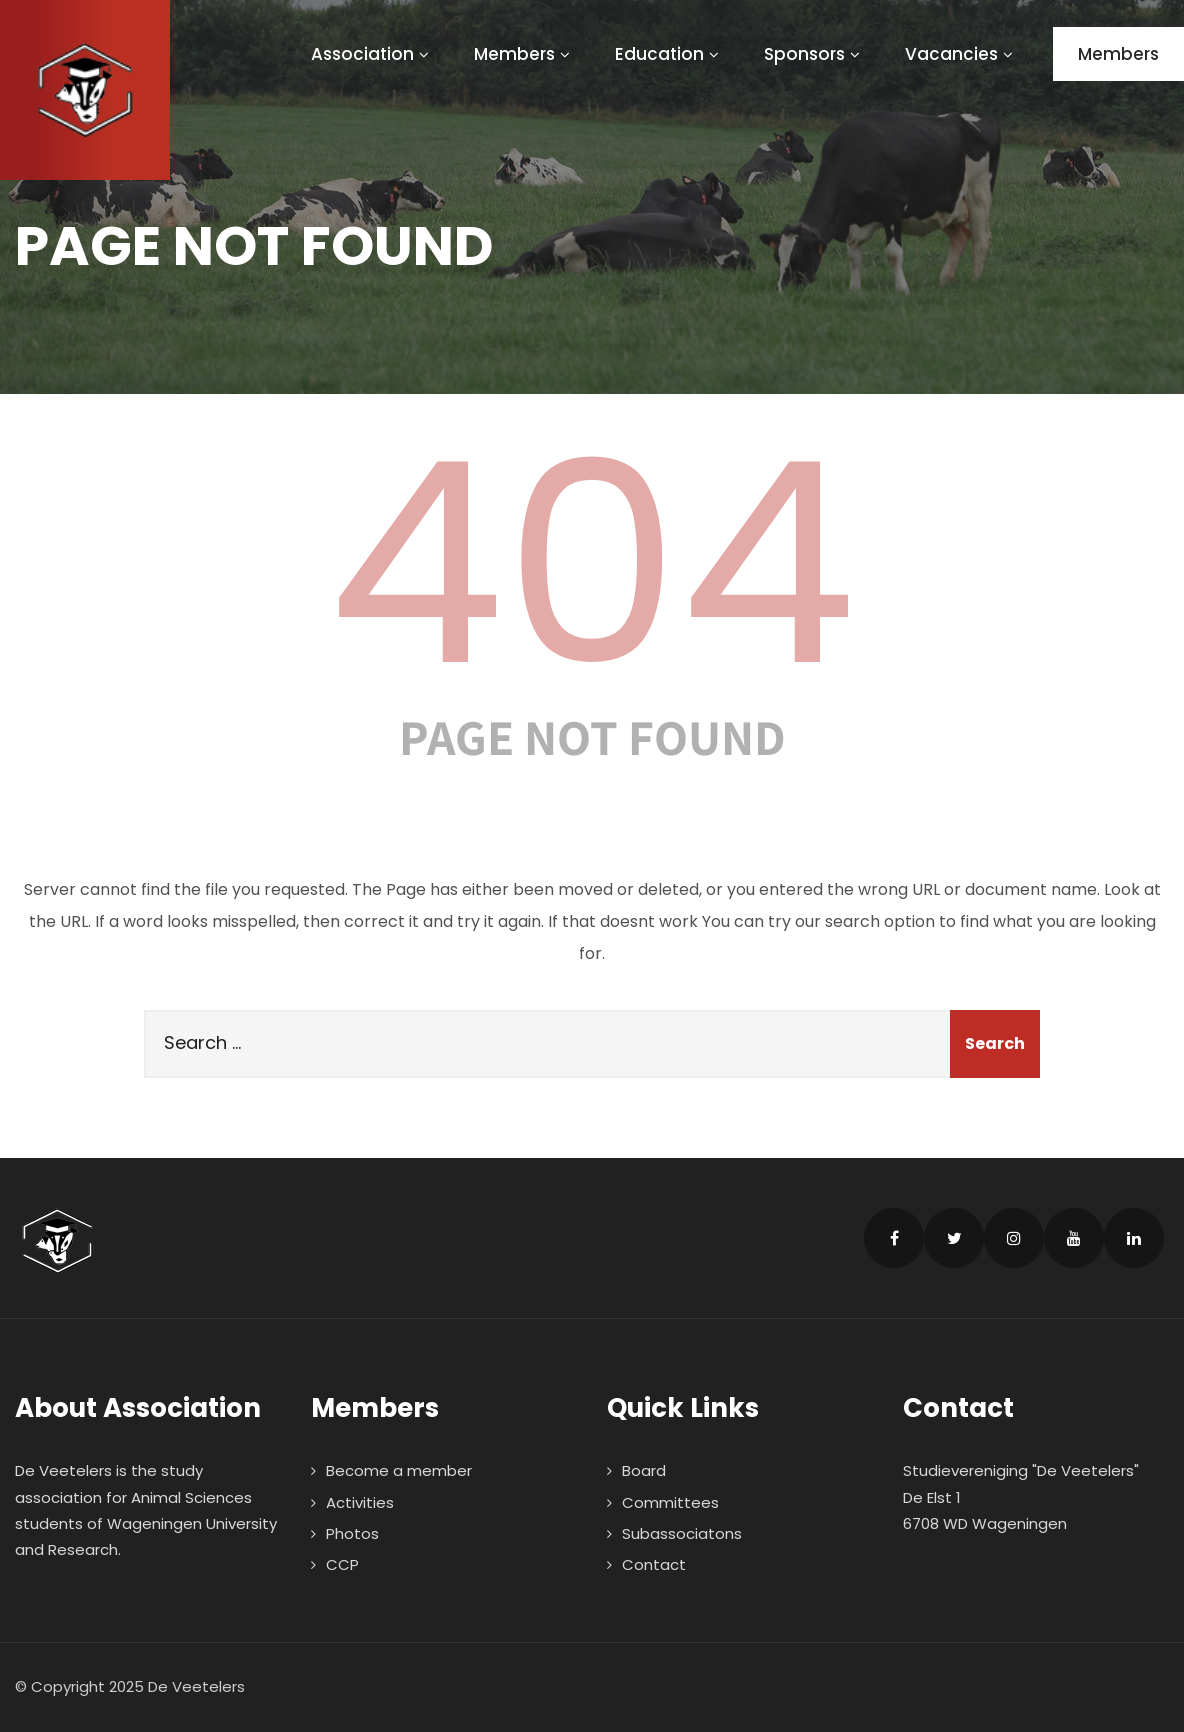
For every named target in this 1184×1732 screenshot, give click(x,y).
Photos (352, 1533)
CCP (342, 1564)
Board (644, 1470)
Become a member (399, 1470)
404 (592, 564)
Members (524, 54)
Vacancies (961, 54)
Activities (360, 1502)
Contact (654, 1564)
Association (372, 54)
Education (669, 54)
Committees (670, 1502)
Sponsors (814, 54)
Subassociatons (682, 1533)
